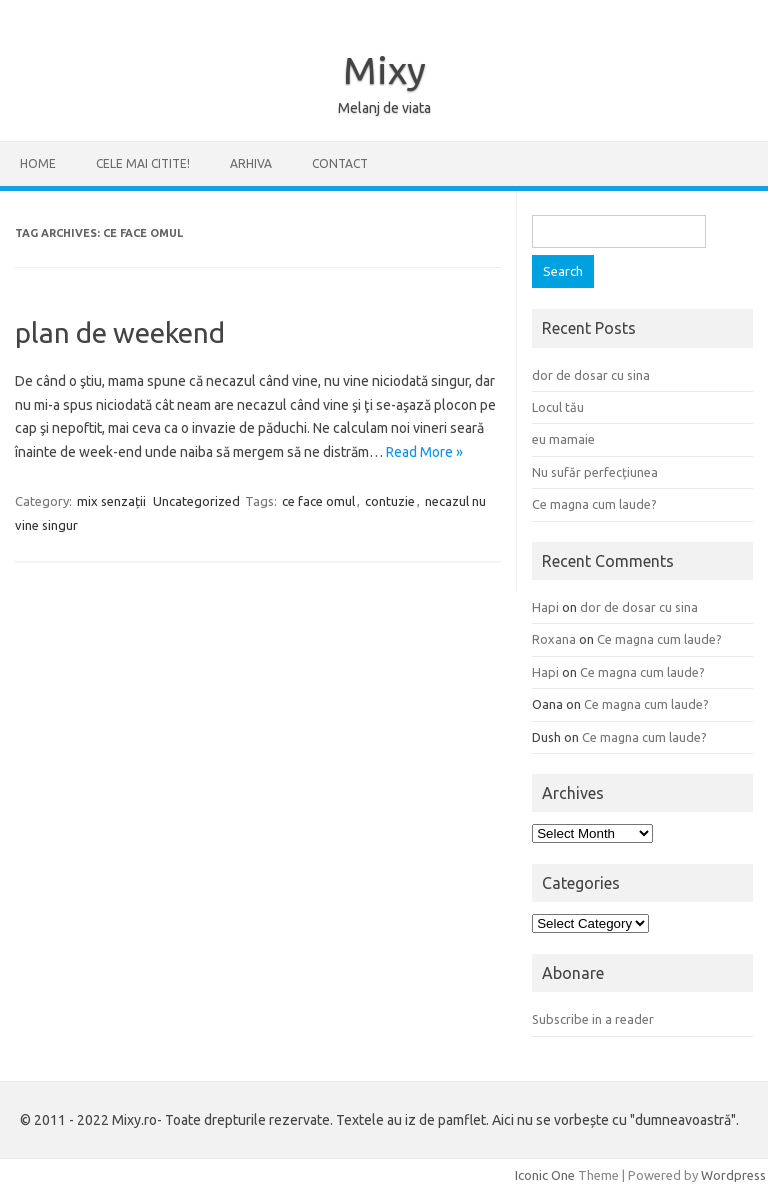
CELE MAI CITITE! (143, 163)
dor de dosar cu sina (591, 375)
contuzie (390, 501)
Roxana (554, 639)
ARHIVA (251, 163)
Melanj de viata (384, 108)
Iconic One (545, 1175)
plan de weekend (120, 332)
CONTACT (340, 163)
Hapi (545, 607)
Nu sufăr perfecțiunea (595, 472)
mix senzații (111, 501)
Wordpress (733, 1175)
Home (38, 163)
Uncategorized (196, 501)
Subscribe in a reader (593, 1019)
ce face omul (318, 501)
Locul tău (558, 407)
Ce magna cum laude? (594, 504)
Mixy (384, 70)
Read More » (424, 452)
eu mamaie (563, 439)
